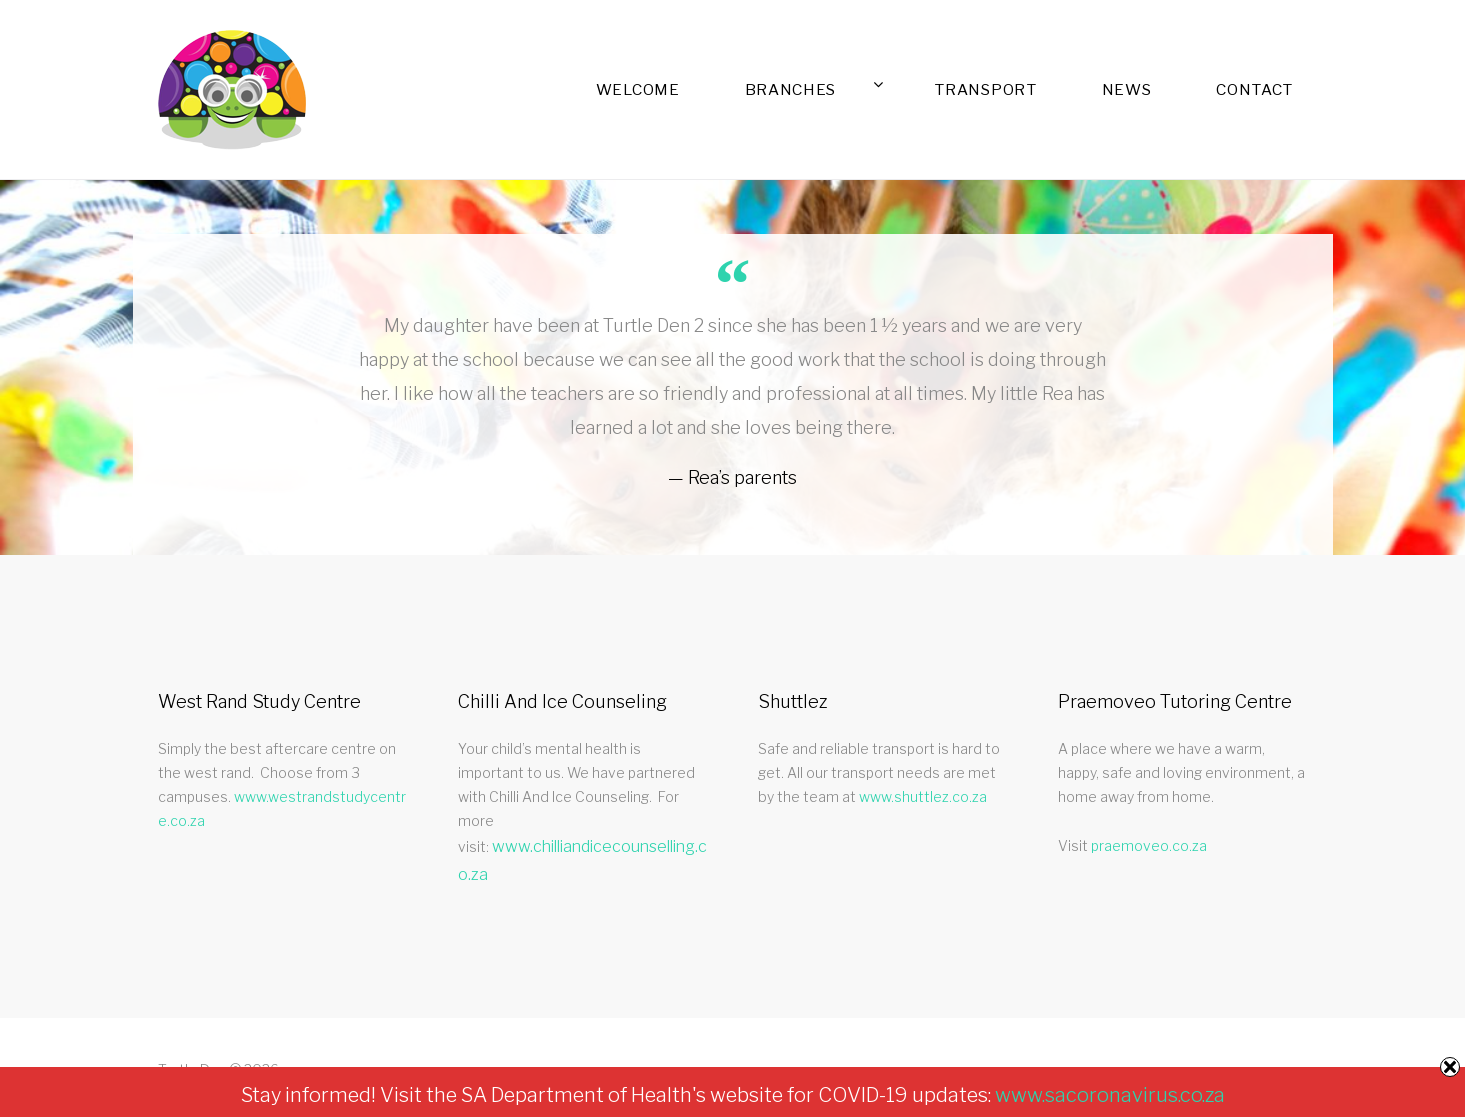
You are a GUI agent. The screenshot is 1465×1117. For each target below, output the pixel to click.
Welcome (866, 89)
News (1192, 89)
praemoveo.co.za (1149, 845)
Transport (1095, 89)
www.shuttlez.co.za (923, 796)
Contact (1278, 89)
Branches (978, 89)
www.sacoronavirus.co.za (1110, 1095)
